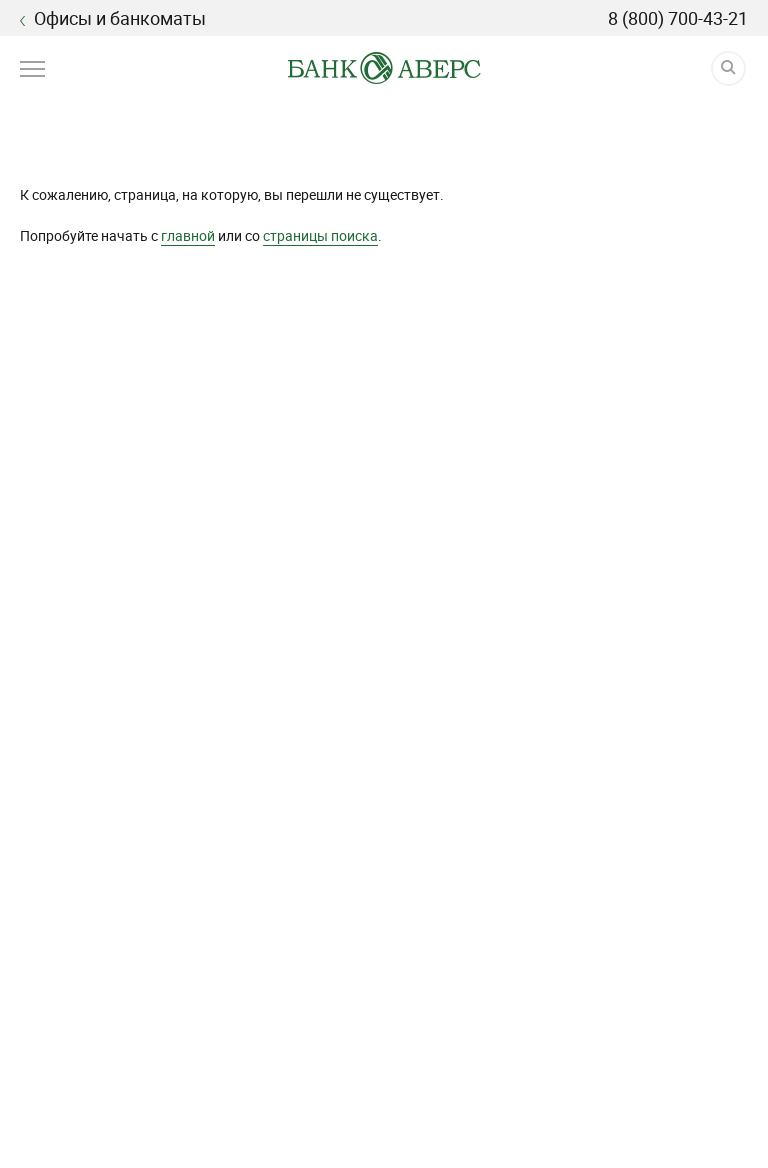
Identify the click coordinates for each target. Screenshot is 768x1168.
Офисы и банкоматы (113, 18)
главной (188, 235)
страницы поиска (320, 235)
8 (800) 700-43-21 (678, 18)
